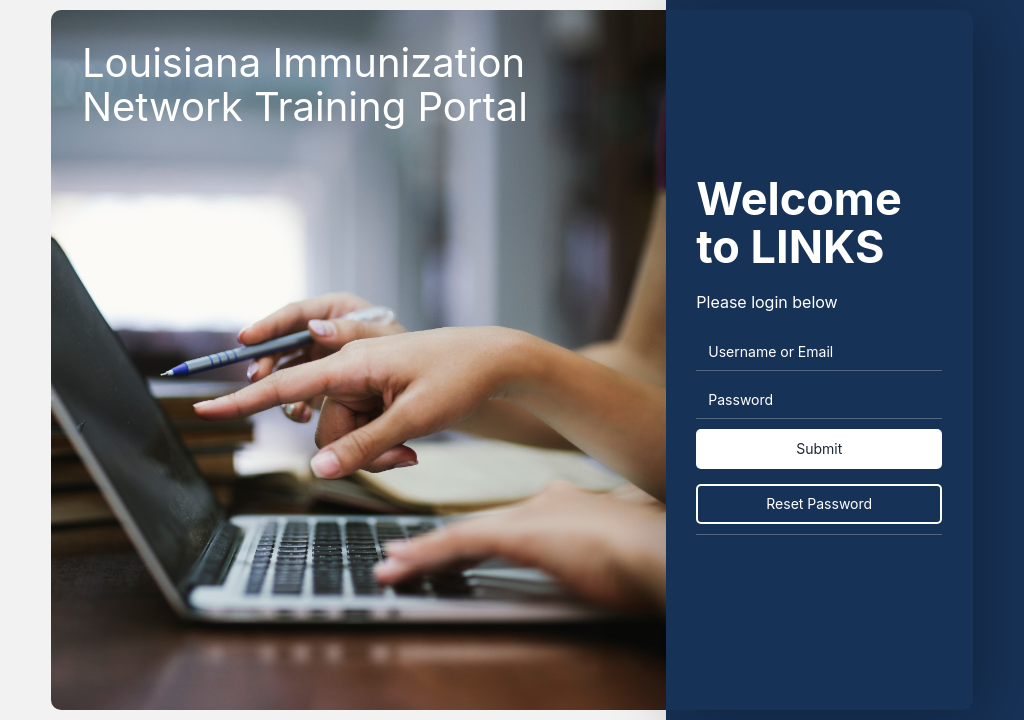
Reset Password (819, 503)
